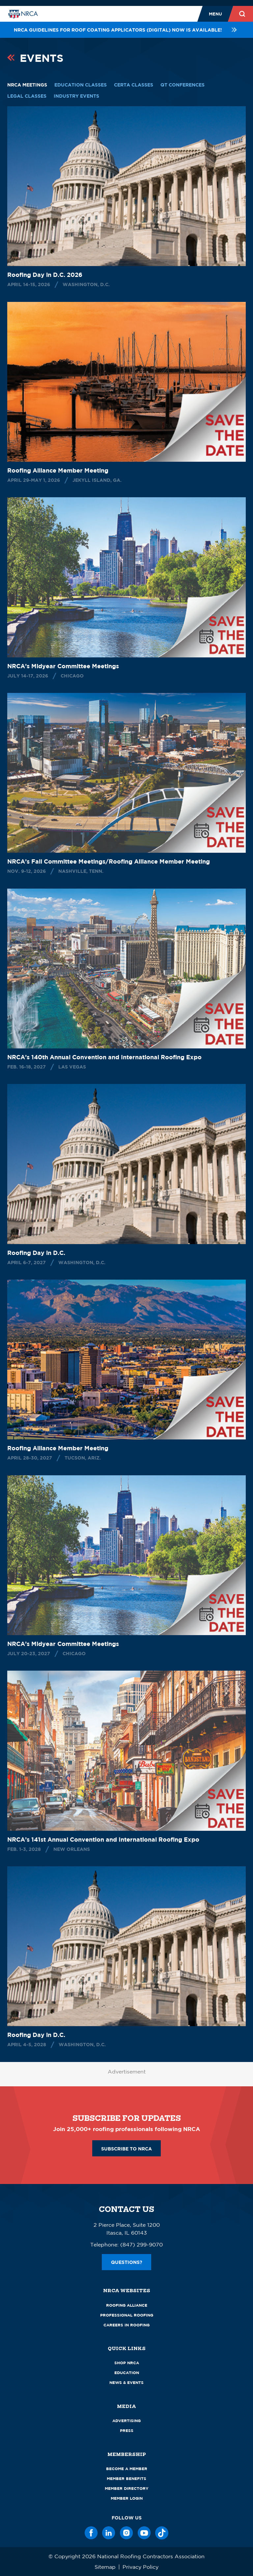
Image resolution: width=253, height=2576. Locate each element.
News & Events (126, 2382)
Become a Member (126, 2468)
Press (126, 2430)
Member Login (127, 2498)
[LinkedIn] (108, 2532)
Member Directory (127, 2488)
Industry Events (76, 96)
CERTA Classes (133, 84)
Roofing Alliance (126, 2305)
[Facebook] (91, 2532)
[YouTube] (144, 2532)
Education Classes (80, 84)
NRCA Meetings (27, 84)
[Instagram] (126, 2532)
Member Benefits (126, 2478)
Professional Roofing (126, 2315)
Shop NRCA (126, 2362)
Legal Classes (26, 96)
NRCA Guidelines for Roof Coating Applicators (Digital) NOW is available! (126, 30)
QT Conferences (182, 84)
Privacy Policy (140, 2567)
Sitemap (105, 2567)
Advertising (126, 2420)
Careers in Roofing (126, 2324)
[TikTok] (161, 2532)
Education (126, 2372)
